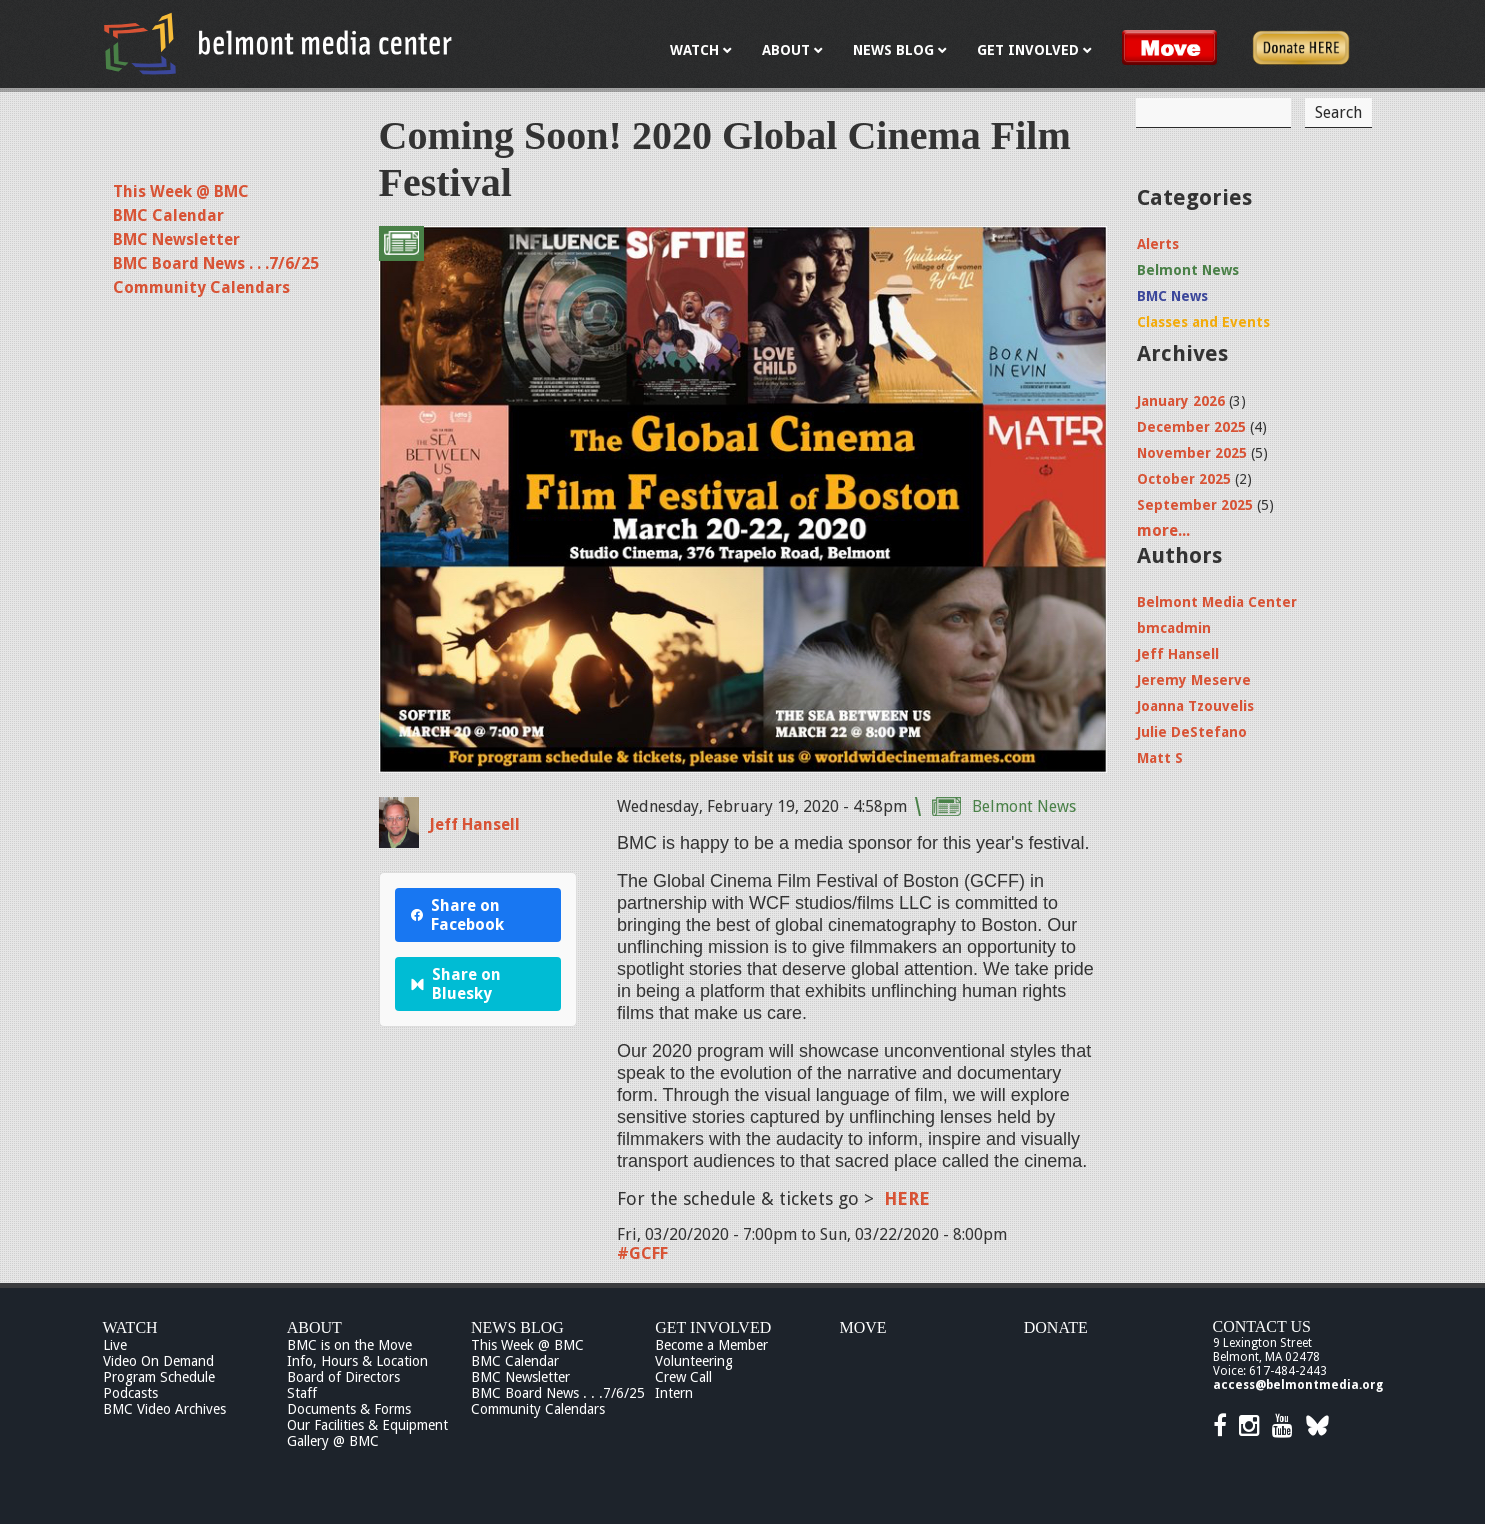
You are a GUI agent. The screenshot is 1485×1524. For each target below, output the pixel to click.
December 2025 (1191, 427)
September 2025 (1195, 505)
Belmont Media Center (1217, 602)
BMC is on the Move (349, 1345)
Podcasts (130, 1393)
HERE (907, 1198)
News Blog (517, 1327)
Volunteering (694, 1361)
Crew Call (683, 1377)
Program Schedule (159, 1377)
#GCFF (642, 1253)
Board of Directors (343, 1377)
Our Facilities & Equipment (367, 1425)
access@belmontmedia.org (1298, 1385)
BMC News (1172, 296)
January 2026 (1181, 401)
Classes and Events (1203, 322)
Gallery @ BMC (333, 1441)
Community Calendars (201, 287)
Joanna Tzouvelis (1195, 706)
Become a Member (711, 1345)
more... (1163, 530)
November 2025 (1192, 453)
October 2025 (1184, 479)
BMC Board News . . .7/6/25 (216, 263)
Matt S (1160, 758)
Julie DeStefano (1192, 732)
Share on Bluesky (456, 984)
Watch (130, 1327)
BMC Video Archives (164, 1409)
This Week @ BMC (181, 191)
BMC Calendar (168, 215)
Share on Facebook (457, 915)
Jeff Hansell (474, 824)
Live (115, 1345)
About (314, 1327)
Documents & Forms (349, 1409)
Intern (674, 1393)
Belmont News (1024, 806)
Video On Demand (158, 1361)
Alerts (1158, 244)
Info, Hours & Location (357, 1361)
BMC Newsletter (176, 239)
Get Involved (713, 1327)
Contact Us (1262, 1326)
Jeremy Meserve (1194, 680)
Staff (302, 1393)
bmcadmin (1174, 628)
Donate (1056, 1327)
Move (863, 1327)
